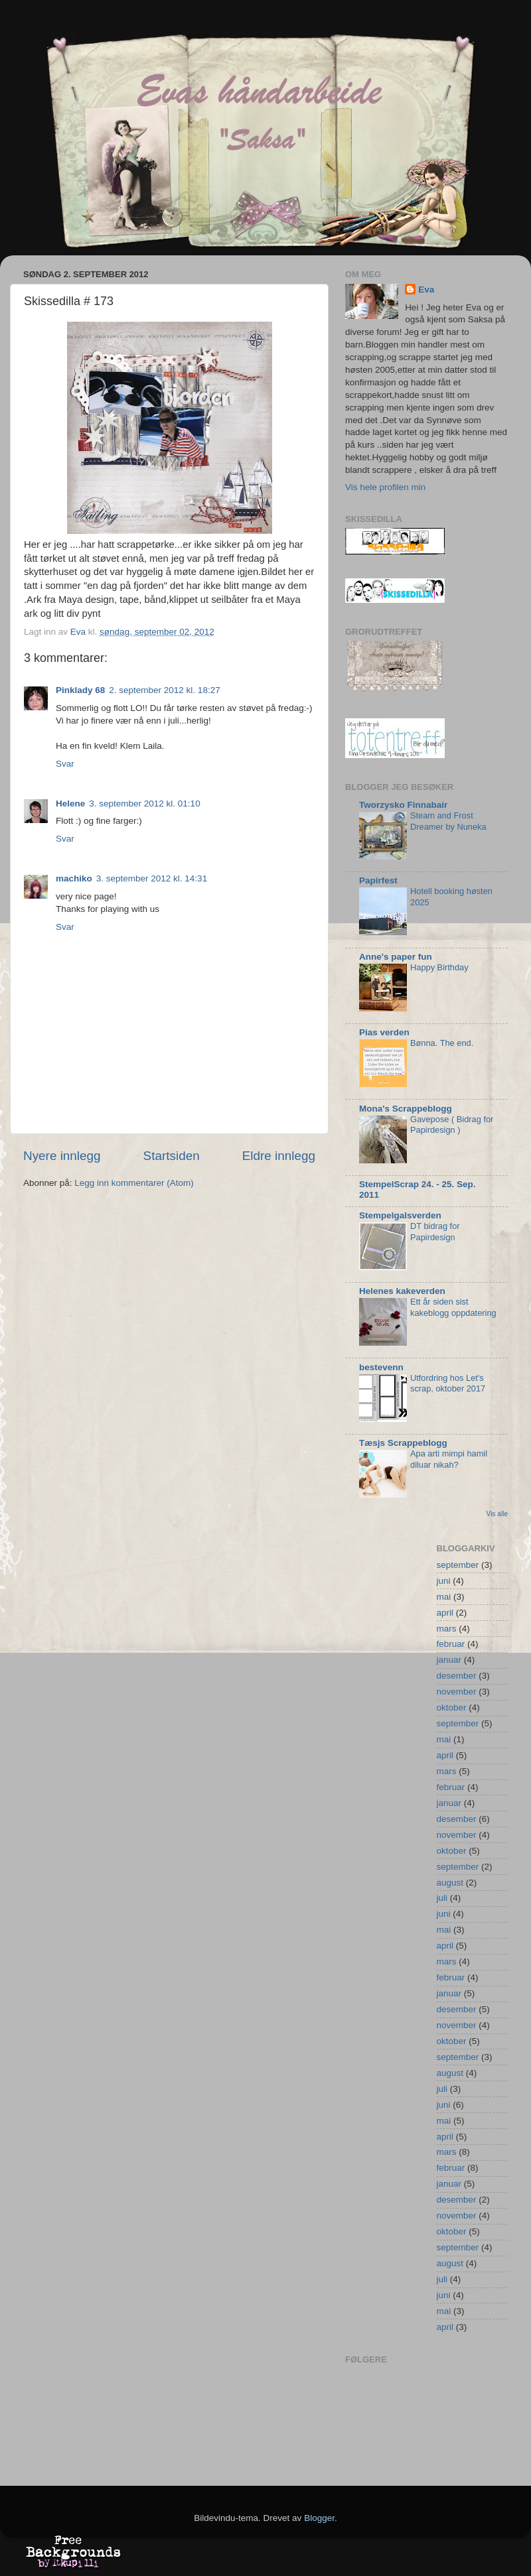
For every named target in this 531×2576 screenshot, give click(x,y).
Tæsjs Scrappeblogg (403, 1443)
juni (444, 1581)
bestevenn (381, 1367)
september (458, 1565)
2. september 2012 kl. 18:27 (164, 690)
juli (442, 1898)
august (450, 1883)
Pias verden (384, 1032)
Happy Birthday (439, 967)
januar (449, 1660)
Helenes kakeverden (402, 1291)
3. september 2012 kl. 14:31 (151, 878)
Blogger (319, 2518)
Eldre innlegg (278, 1156)
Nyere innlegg (62, 1156)
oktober (452, 1707)
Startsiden (171, 1156)
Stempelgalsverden (400, 1215)
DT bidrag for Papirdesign (435, 1231)
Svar (65, 764)
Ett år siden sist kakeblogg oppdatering (453, 1307)
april (445, 1613)
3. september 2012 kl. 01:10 (144, 803)
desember (457, 1676)
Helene (70, 803)
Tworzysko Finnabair (403, 805)
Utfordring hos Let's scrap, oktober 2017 (447, 1383)
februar (451, 1644)
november (457, 1692)
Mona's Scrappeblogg (405, 1109)
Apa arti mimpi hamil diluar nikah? (448, 1459)
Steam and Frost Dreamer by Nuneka (448, 821)
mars (447, 1629)
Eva (426, 289)
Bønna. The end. (441, 1043)
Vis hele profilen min (385, 487)
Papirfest (378, 880)
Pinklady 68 (80, 690)
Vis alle (497, 1513)
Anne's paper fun (395, 957)
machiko (74, 878)
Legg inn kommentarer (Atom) (133, 1183)
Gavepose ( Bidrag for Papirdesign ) (451, 1124)
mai (444, 1597)
